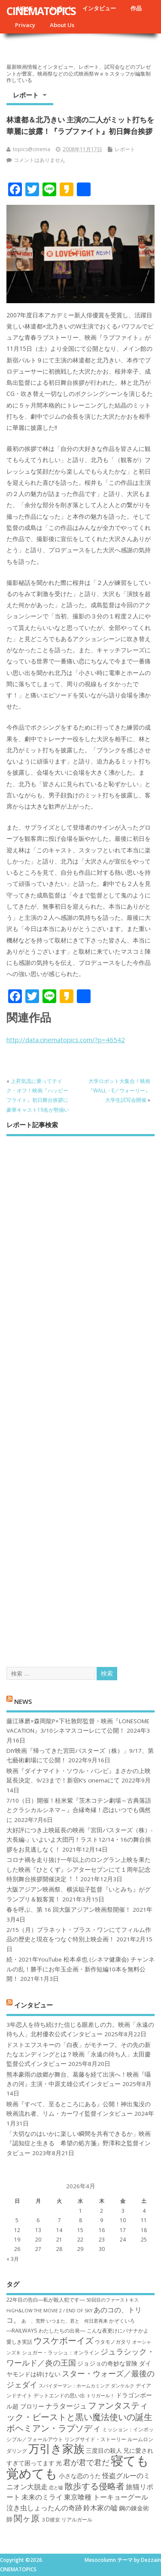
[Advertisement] (80, 1393)
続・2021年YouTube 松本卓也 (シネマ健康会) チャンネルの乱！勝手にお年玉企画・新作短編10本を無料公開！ (80, 1969)
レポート (26, 95)
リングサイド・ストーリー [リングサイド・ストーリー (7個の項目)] (95, 2439)
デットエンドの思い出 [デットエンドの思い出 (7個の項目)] (59, 2395)
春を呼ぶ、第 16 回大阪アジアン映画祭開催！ (68, 1909)
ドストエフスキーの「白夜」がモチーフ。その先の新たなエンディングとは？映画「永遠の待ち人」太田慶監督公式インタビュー (78, 2054)
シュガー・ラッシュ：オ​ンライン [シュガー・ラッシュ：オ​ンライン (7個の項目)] (60, 2352)
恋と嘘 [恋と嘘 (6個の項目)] (56, 2488)
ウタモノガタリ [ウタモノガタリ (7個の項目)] (113, 2341)
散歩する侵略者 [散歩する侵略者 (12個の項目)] (94, 2486)
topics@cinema (31, 149)
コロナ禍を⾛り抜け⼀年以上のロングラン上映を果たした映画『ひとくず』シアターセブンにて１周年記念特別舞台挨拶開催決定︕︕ (78, 1869)
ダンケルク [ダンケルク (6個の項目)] (122, 2386)
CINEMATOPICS (41, 10)
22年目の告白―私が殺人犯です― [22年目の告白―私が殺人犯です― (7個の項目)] (45, 2299)
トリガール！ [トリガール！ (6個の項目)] (100, 2396)
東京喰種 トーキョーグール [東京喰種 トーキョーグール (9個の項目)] (106, 2497)
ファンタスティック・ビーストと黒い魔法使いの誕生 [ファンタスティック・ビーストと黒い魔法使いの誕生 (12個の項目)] (79, 2410)
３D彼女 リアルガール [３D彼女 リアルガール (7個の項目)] (66, 2519)
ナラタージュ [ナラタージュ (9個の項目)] (66, 2406)
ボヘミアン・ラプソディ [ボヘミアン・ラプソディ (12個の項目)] (53, 2428)
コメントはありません (39, 160)
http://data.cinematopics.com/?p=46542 (65, 1039)
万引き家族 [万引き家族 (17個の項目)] (56, 2448)
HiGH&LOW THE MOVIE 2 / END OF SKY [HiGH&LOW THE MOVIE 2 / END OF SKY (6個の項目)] (49, 2311)
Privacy (25, 25)
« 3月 (12, 2259)
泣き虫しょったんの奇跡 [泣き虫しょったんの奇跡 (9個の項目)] (44, 2507)
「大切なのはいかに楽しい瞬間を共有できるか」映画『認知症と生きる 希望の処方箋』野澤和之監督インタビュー (78, 2143)
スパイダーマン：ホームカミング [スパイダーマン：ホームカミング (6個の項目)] (74, 2386)
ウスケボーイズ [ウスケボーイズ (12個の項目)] (63, 2340)
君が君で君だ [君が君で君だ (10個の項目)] (86, 2462)
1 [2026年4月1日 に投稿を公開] (80, 2210)
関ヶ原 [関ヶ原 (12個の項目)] (26, 2518)
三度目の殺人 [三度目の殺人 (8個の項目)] (104, 2450)
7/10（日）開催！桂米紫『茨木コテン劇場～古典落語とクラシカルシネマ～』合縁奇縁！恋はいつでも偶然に (78, 1810)
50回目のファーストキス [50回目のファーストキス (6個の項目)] (112, 2300)
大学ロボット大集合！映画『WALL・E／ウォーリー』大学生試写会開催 (119, 1090)
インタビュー (99, 8)
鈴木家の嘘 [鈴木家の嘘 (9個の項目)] (100, 2507)
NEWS (23, 1701)
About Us (62, 25)
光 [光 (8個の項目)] (59, 2463)
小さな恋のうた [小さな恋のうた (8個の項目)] (80, 2476)
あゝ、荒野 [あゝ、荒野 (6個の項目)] (33, 2321)
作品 (136, 8)
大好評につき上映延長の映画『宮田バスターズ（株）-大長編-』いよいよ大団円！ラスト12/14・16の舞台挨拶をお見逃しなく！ (79, 1839)
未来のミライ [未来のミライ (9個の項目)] (42, 2497)
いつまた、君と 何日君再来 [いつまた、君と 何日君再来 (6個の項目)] (77, 2321)
